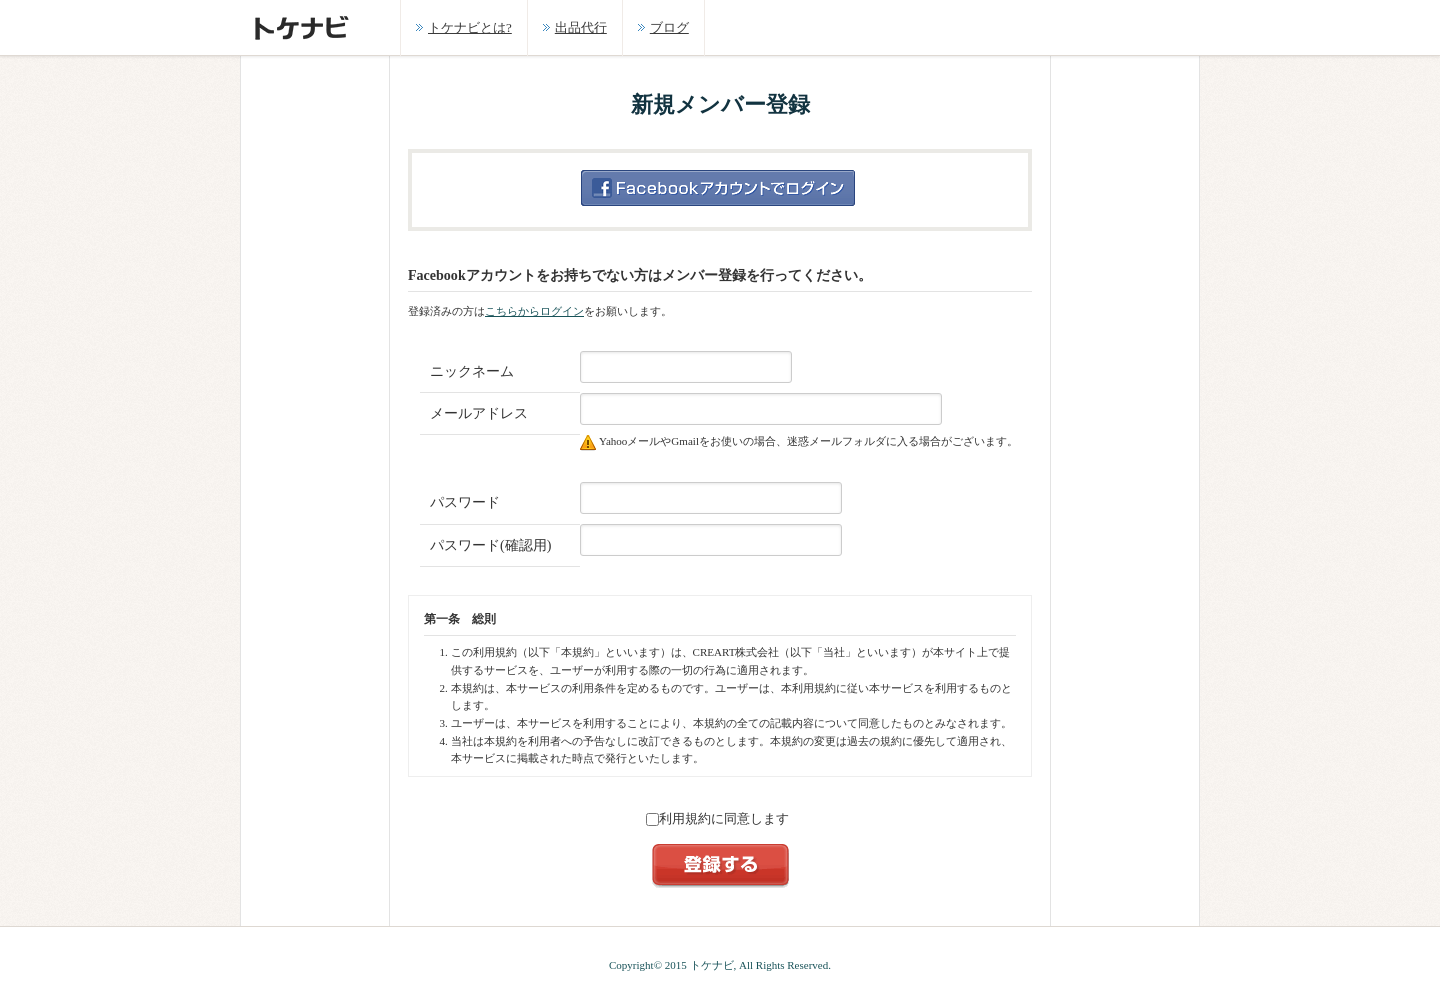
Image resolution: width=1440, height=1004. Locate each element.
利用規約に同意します (717, 818)
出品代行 (581, 27)
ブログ (669, 27)
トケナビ (712, 965)
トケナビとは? (470, 27)
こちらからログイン (534, 311)
